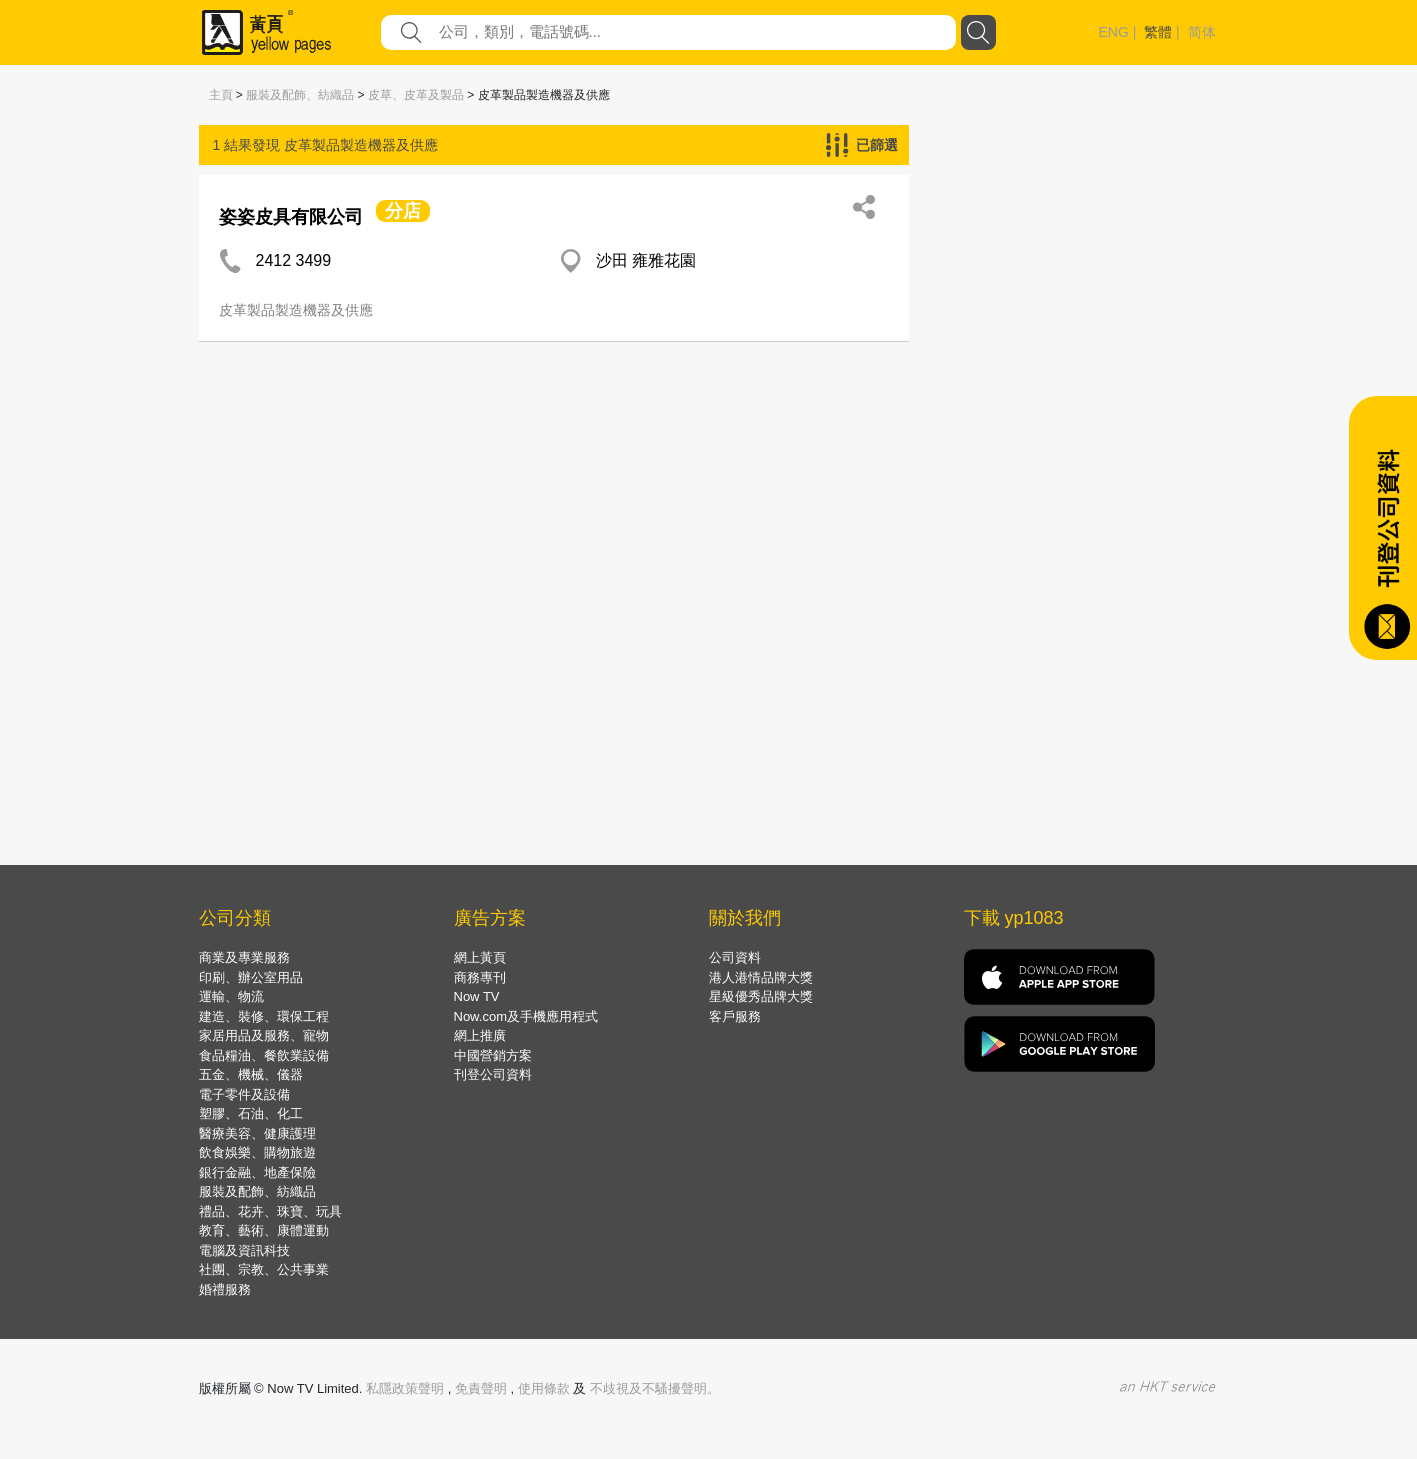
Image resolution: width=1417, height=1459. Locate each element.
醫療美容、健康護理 (257, 1133)
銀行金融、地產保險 (257, 1172)
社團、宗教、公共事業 (264, 1269)
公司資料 (735, 957)
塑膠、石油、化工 (251, 1113)
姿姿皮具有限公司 (291, 217)
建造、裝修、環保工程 (264, 1016)
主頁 (221, 95)
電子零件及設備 (244, 1094)
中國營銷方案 (493, 1055)
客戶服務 (735, 1016)
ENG (1114, 32)
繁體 (1158, 32)
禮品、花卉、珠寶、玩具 (270, 1211)
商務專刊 (480, 977)
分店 (403, 211)
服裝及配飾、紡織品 (300, 95)
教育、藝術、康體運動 (264, 1230)
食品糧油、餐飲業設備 (264, 1055)
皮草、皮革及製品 (416, 95)
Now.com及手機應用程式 (526, 1016)
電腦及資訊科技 (244, 1250)
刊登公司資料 (493, 1074)
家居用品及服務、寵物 (264, 1035)
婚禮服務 (225, 1289)
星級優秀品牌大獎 (761, 996)
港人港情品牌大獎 (761, 977)
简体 (1202, 32)
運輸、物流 (231, 996)
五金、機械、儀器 (251, 1074)
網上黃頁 (480, 957)
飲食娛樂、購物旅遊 (257, 1152)
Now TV (477, 996)
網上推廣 (480, 1035)
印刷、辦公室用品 (251, 977)
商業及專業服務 (244, 957)
